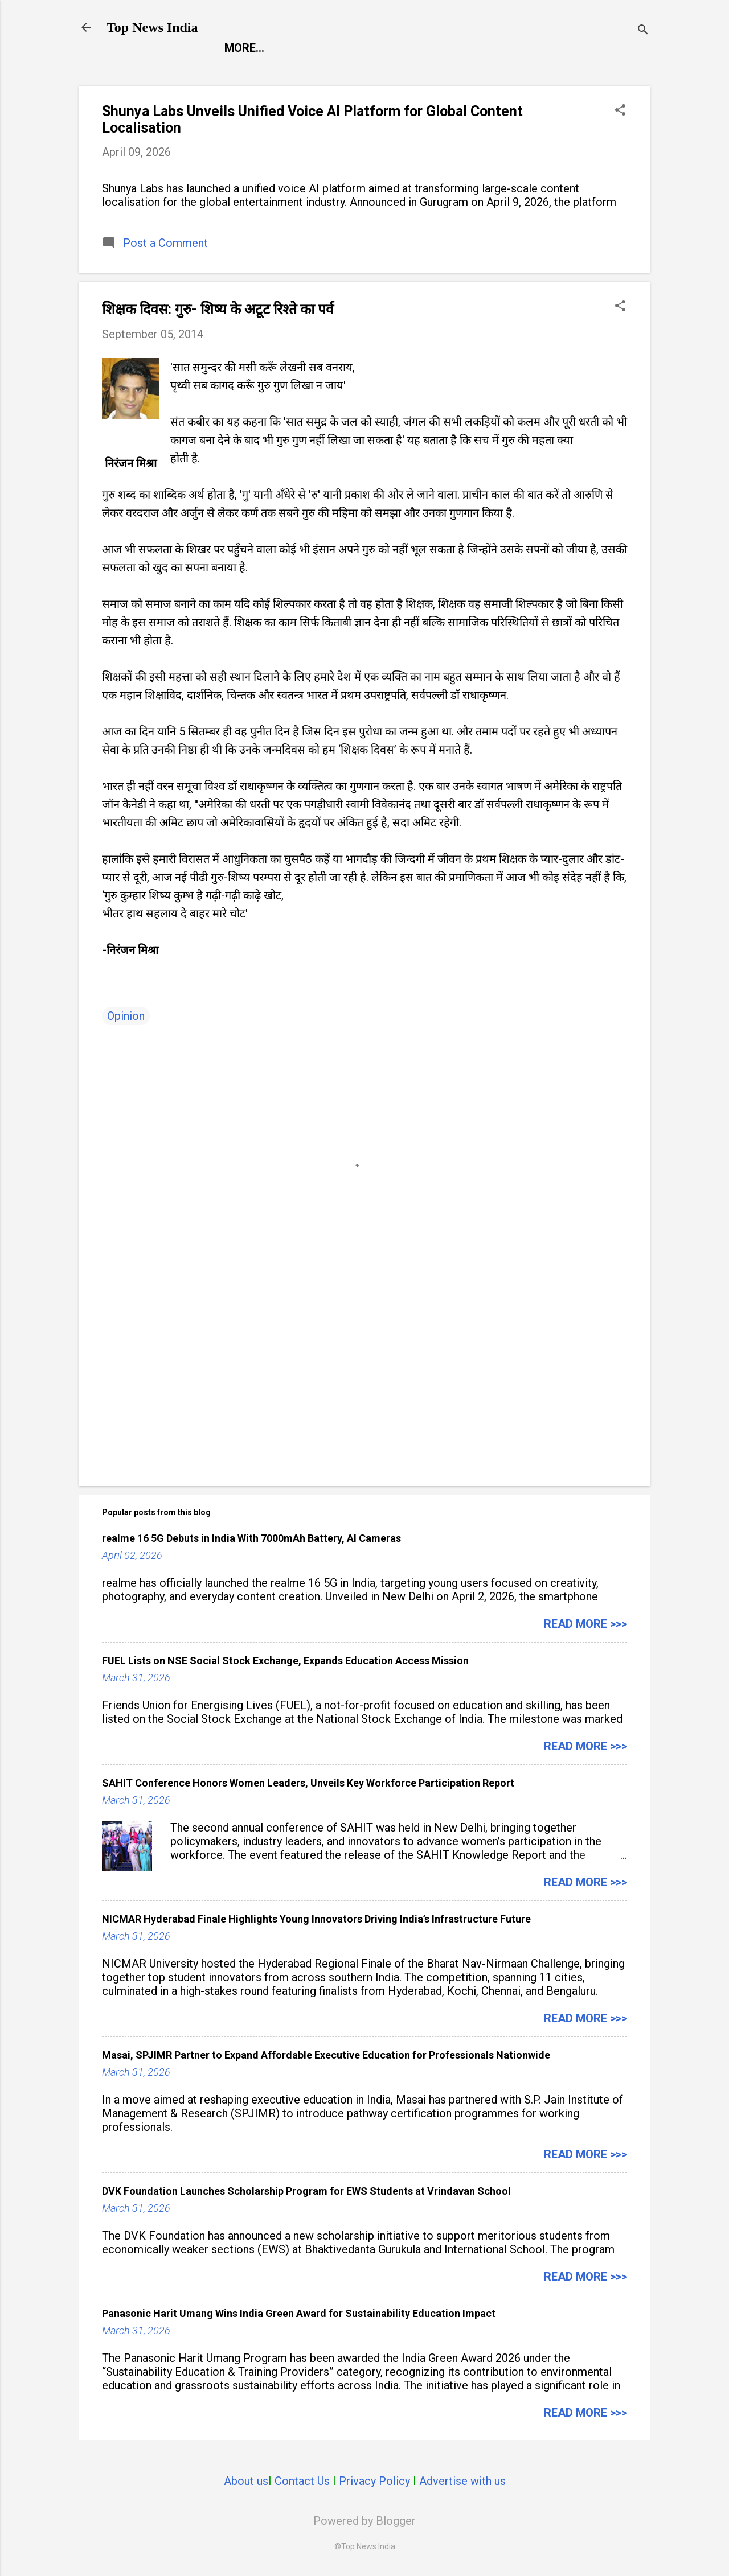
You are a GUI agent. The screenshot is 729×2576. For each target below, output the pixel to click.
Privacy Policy (374, 2481)
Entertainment (334, 48)
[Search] (643, 31)
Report (246, 48)
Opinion (126, 1016)
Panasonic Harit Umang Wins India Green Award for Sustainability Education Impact (298, 2313)
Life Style (522, 48)
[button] (620, 111)
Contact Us (302, 2481)
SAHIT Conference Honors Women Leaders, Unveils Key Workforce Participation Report (308, 1783)
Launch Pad (437, 48)
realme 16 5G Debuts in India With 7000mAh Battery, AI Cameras (251, 1538)
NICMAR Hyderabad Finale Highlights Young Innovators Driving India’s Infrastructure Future (316, 1919)
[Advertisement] (364, 1380)
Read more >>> (585, 1624)
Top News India (152, 27)
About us (246, 2481)
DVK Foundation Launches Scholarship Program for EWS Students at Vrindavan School (306, 2191)
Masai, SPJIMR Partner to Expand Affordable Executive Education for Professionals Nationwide (326, 2055)
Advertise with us (462, 2481)
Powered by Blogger (364, 2521)
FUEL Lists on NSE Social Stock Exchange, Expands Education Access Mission (285, 1660)
